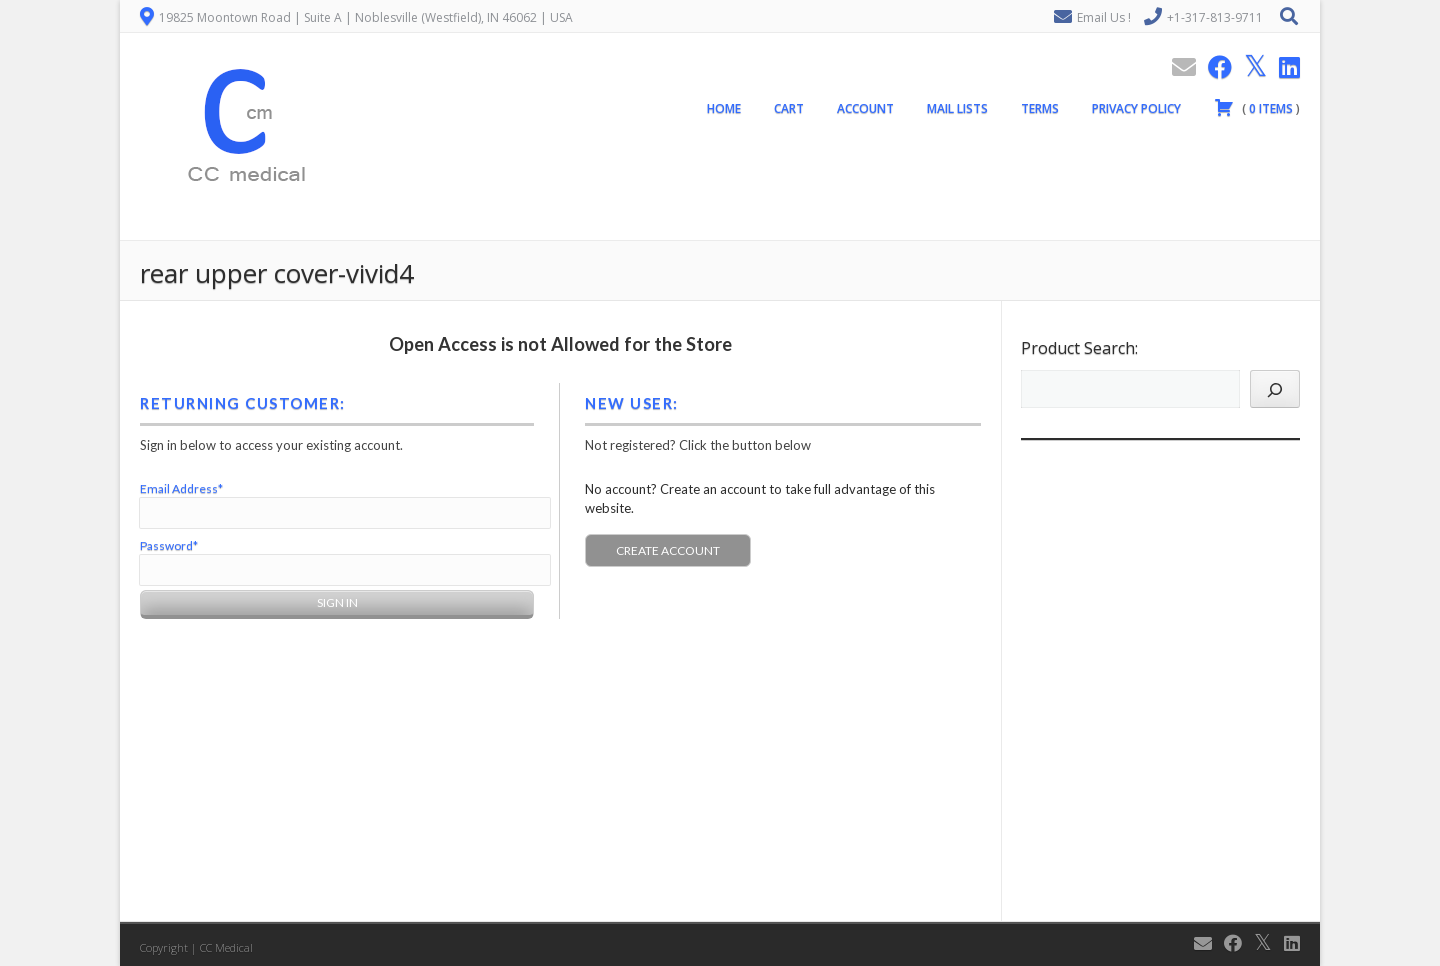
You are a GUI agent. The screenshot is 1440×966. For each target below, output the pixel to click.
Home (724, 108)
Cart (789, 108)
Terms (1040, 108)
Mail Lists (957, 108)
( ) (1257, 107)
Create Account (668, 550)
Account (865, 108)
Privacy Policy (1136, 108)
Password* (169, 545)
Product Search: (1079, 348)
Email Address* (181, 488)
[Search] (1275, 389)
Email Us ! (1104, 17)
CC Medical (226, 947)
